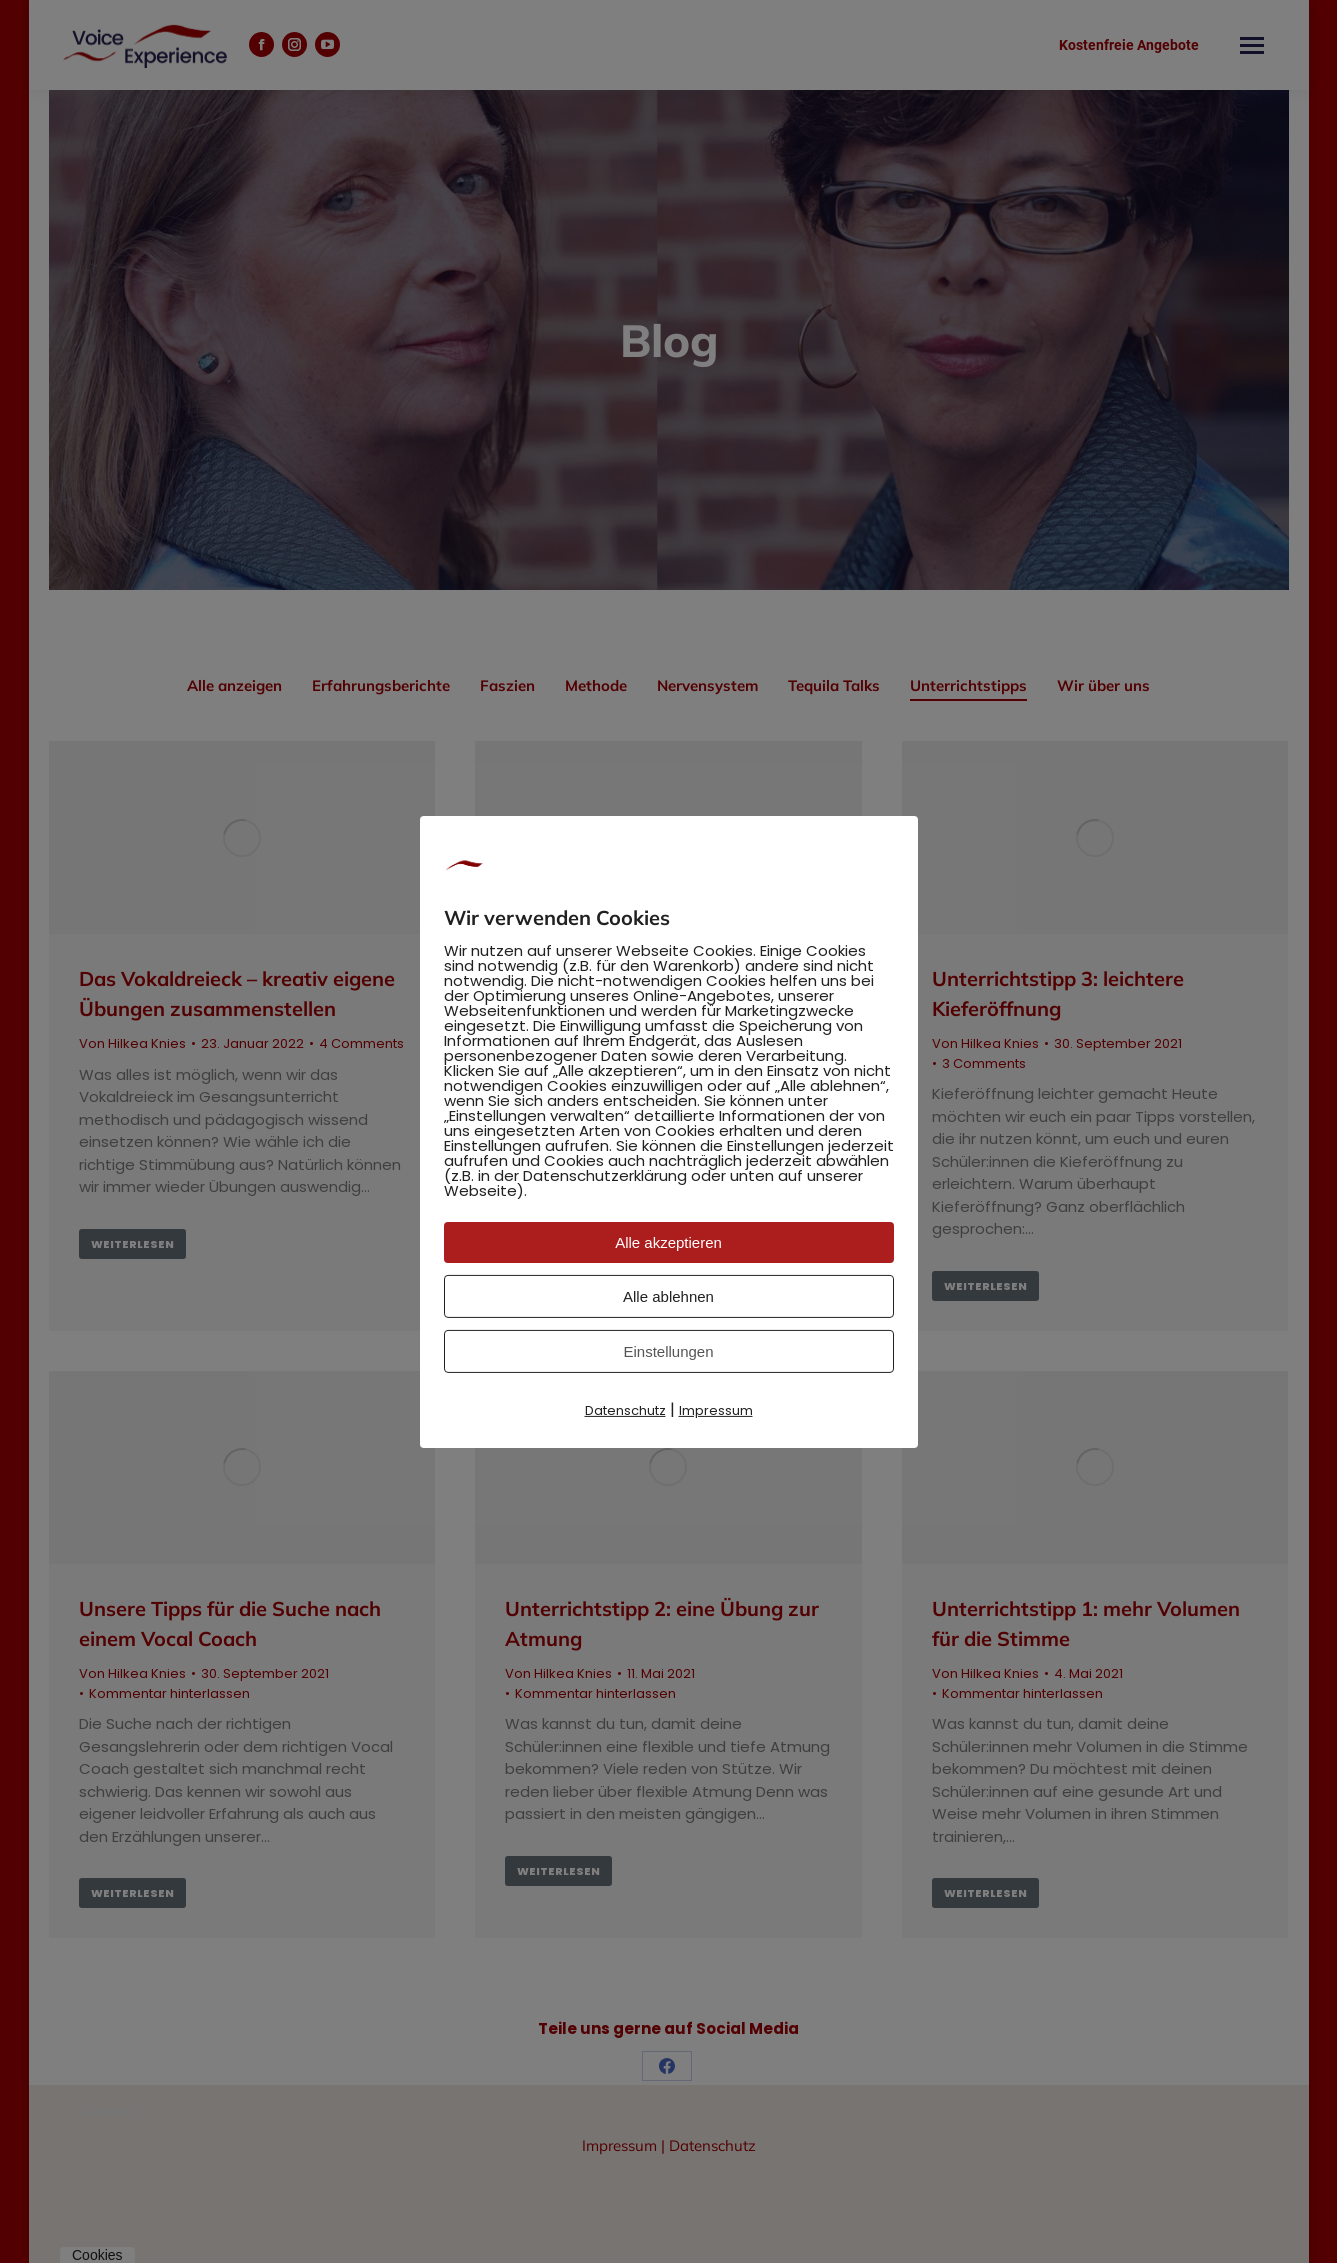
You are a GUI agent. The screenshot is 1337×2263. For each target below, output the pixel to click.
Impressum (716, 1410)
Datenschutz (625, 1410)
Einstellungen (668, 1351)
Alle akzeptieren (668, 1242)
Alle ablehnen (668, 1296)
